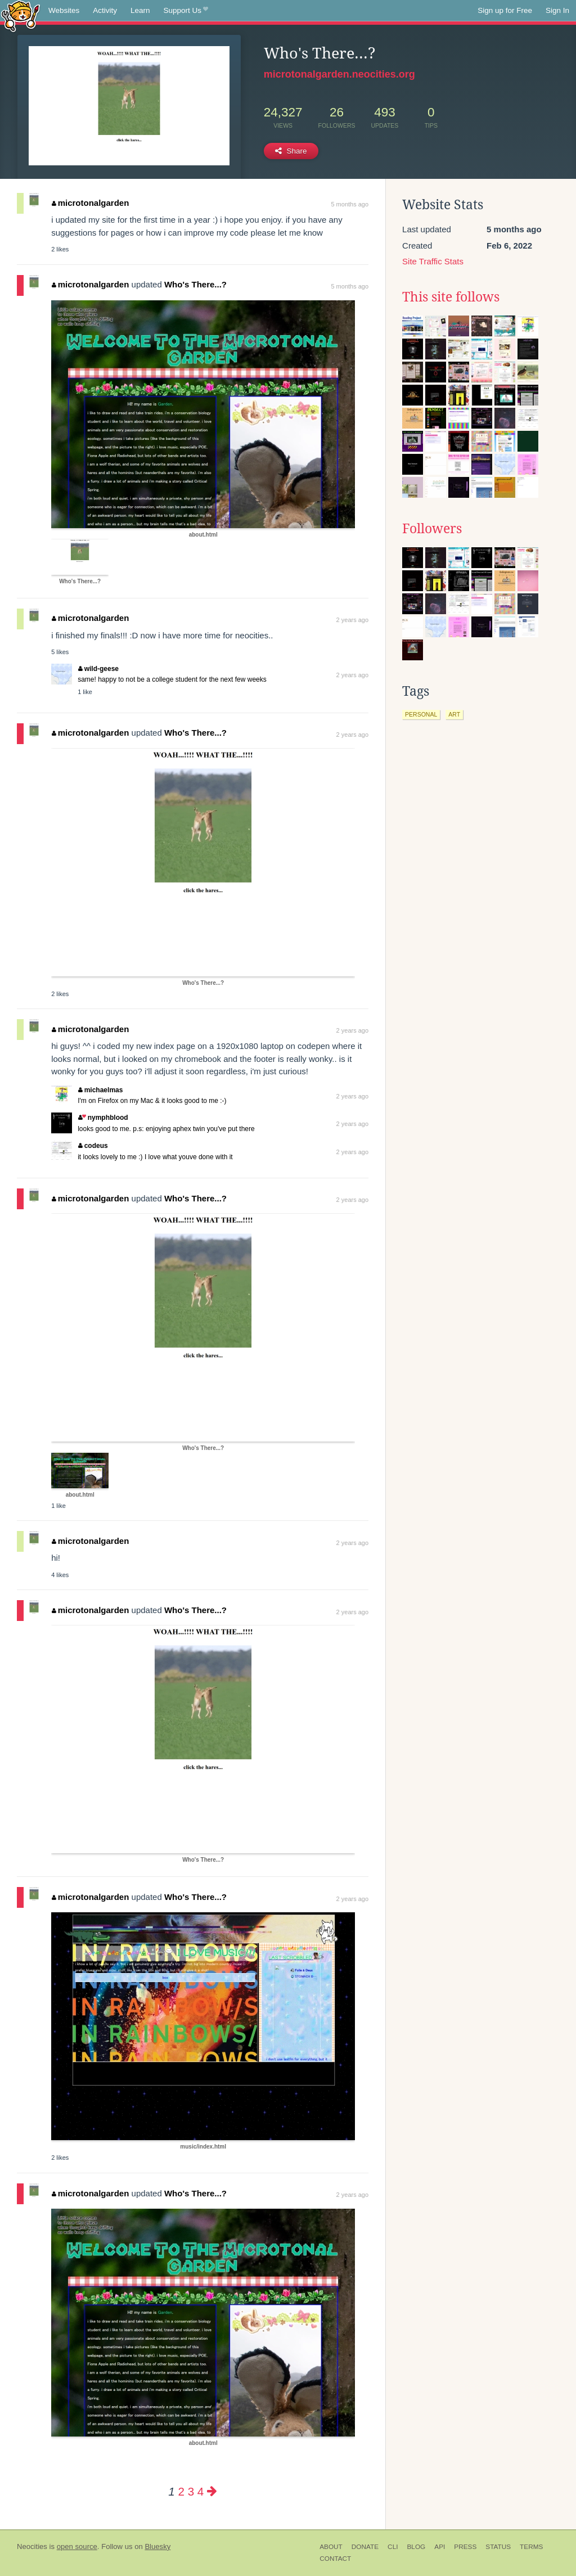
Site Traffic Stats (433, 261)
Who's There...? (195, 284)
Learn (140, 10)
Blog (416, 2547)
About (331, 2547)
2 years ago (352, 619)
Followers (432, 528)
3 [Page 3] (191, 2491)
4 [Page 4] (200, 2491)
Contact (335, 2559)
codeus (93, 1146)
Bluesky (157, 2546)
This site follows (451, 297)
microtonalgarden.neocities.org (339, 74)
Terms (531, 2547)
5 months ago (349, 204)
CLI (393, 2547)
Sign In (557, 10)
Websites (63, 10)
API (439, 2547)
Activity (105, 10)
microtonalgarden (90, 203)
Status (498, 2547)
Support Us (186, 10)
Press (465, 2547)
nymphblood (103, 1118)
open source (77, 2546)
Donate (365, 2547)
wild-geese (98, 669)
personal (421, 714)
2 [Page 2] (181, 2491)
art (454, 714)
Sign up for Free (505, 10)
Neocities (32, 2546)
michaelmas (100, 1090)
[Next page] (212, 2491)
